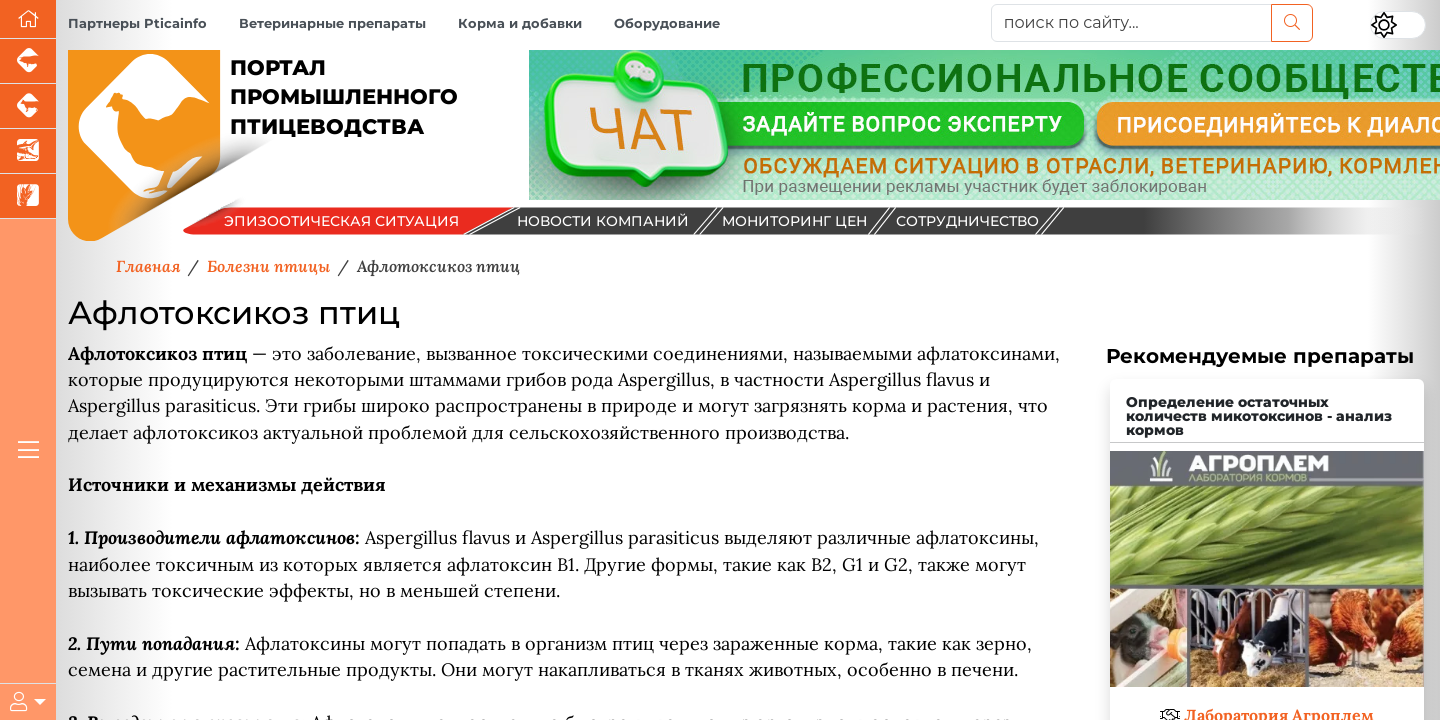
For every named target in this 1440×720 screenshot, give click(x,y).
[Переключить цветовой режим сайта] (1398, 25)
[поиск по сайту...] (1131, 23)
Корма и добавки (520, 23)
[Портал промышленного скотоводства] (28, 106)
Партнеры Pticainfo (137, 23)
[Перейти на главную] (28, 19)
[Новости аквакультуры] (28, 151)
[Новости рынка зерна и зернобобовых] (28, 196)
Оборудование (667, 23)
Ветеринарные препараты (332, 23)
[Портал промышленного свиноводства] (28, 61)
